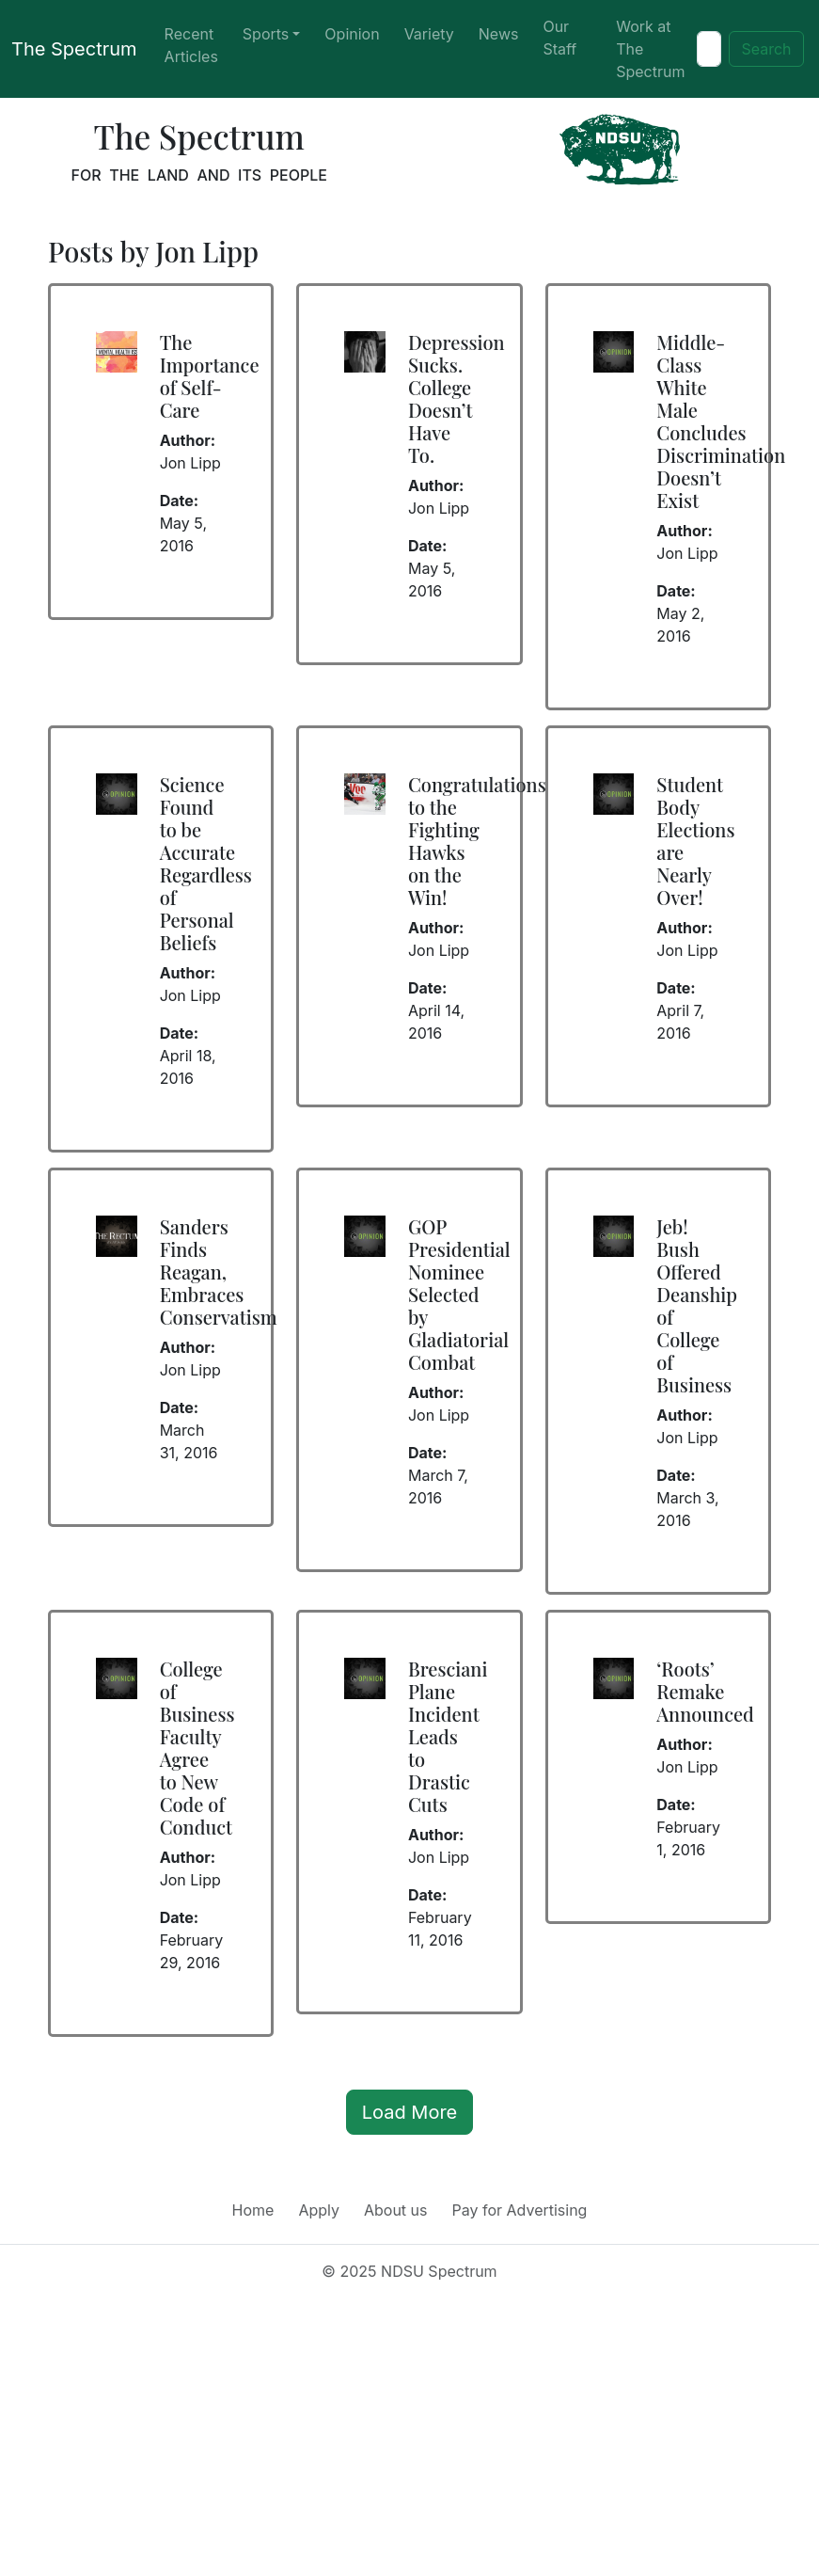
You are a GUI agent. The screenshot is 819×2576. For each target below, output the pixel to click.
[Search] (709, 49)
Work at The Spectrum (650, 49)
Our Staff (559, 37)
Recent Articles (191, 45)
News (499, 33)
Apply (318, 2210)
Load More (410, 2112)
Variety (429, 33)
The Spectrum (74, 49)
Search (766, 49)
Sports (266, 33)
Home (253, 2210)
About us (396, 2210)
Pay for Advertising (520, 2210)
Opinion (351, 33)
